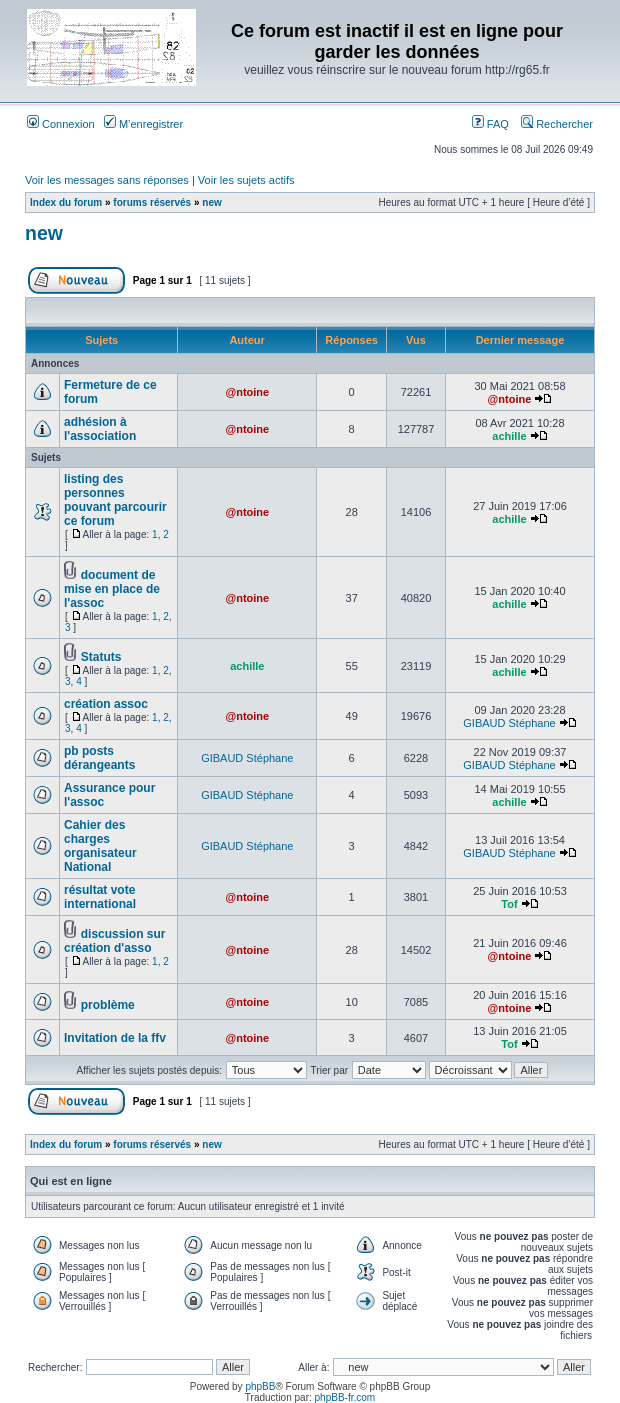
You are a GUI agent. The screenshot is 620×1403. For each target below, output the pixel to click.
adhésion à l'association (100, 429)
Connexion (61, 124)
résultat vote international (100, 897)
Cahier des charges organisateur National (100, 846)
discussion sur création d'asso (114, 941)
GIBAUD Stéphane (509, 723)
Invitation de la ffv (115, 1038)
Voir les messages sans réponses (107, 180)
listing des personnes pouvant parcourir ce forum (115, 500)
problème (108, 1005)
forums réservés (152, 202)
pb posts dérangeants (99, 758)
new (211, 202)
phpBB (260, 1386)
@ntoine (247, 392)
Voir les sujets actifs (246, 180)
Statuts (101, 657)
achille (509, 436)
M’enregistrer (143, 124)
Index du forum (66, 202)
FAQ (490, 124)
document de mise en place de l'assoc (112, 589)
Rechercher (557, 124)
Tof (509, 904)
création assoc (106, 704)
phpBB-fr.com (345, 1397)
